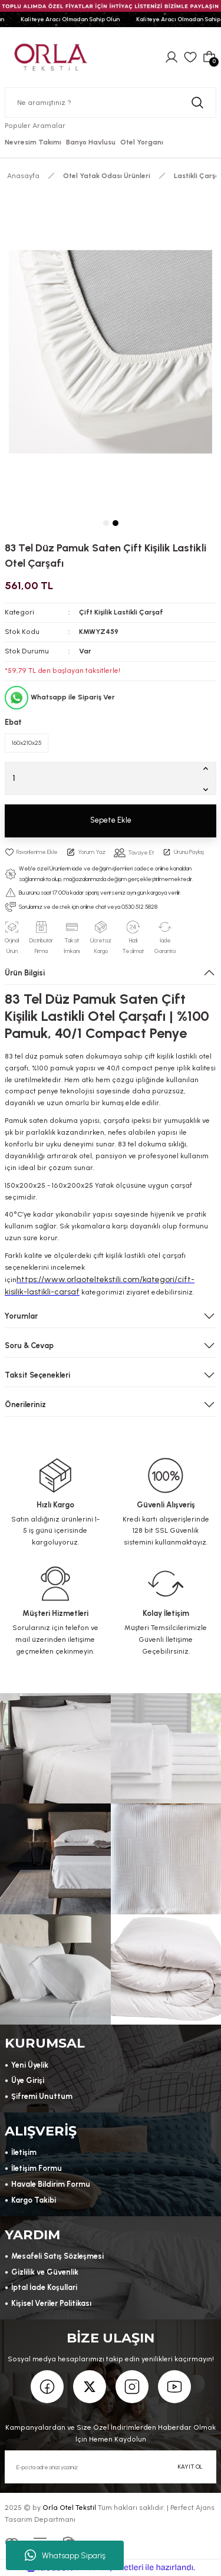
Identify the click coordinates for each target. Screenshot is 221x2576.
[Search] (110, 102)
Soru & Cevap (29, 1345)
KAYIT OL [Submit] (190, 2466)
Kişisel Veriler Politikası (51, 2303)
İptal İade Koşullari (44, 2287)
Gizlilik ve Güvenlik (44, 2272)
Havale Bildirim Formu (50, 2184)
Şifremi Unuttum (41, 2096)
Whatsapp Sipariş (65, 2555)
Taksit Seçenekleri (37, 1375)
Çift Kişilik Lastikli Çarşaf (121, 612)
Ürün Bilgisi (25, 972)
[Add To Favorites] (31, 852)
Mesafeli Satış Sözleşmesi (57, 2256)
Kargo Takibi (33, 2200)
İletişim (24, 2152)
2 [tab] (115, 523)
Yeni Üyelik (29, 2065)
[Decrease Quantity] (208, 789)
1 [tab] (106, 523)
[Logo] (51, 56)
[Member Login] (171, 57)
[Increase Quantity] (208, 768)
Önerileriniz (25, 1404)
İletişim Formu (36, 2168)
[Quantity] (110, 778)
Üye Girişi (27, 2080)
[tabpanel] (110, 352)
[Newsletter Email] (110, 2466)
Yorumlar (21, 1316)
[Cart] (209, 57)
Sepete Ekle (110, 820)
